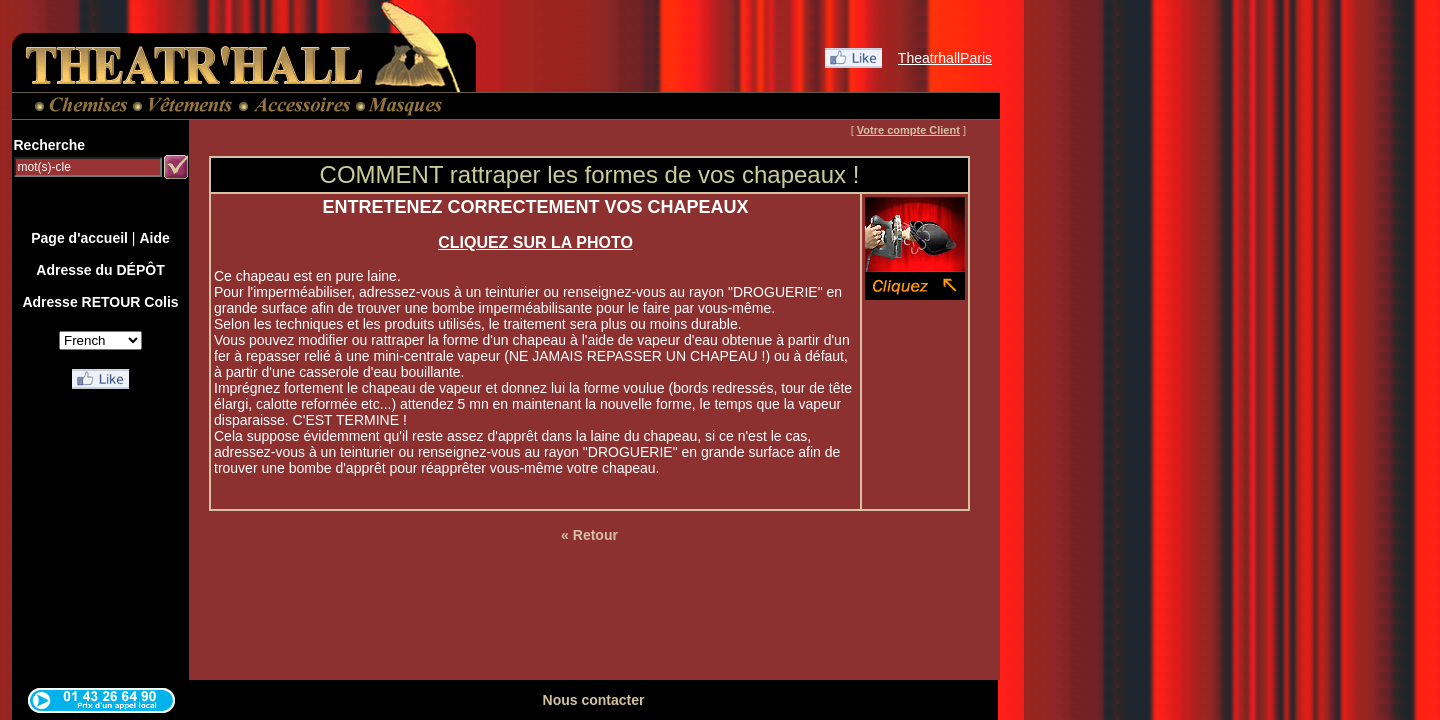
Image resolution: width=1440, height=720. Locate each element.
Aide (154, 238)
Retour (595, 535)
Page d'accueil (79, 238)
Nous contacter (594, 700)
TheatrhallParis (945, 58)
